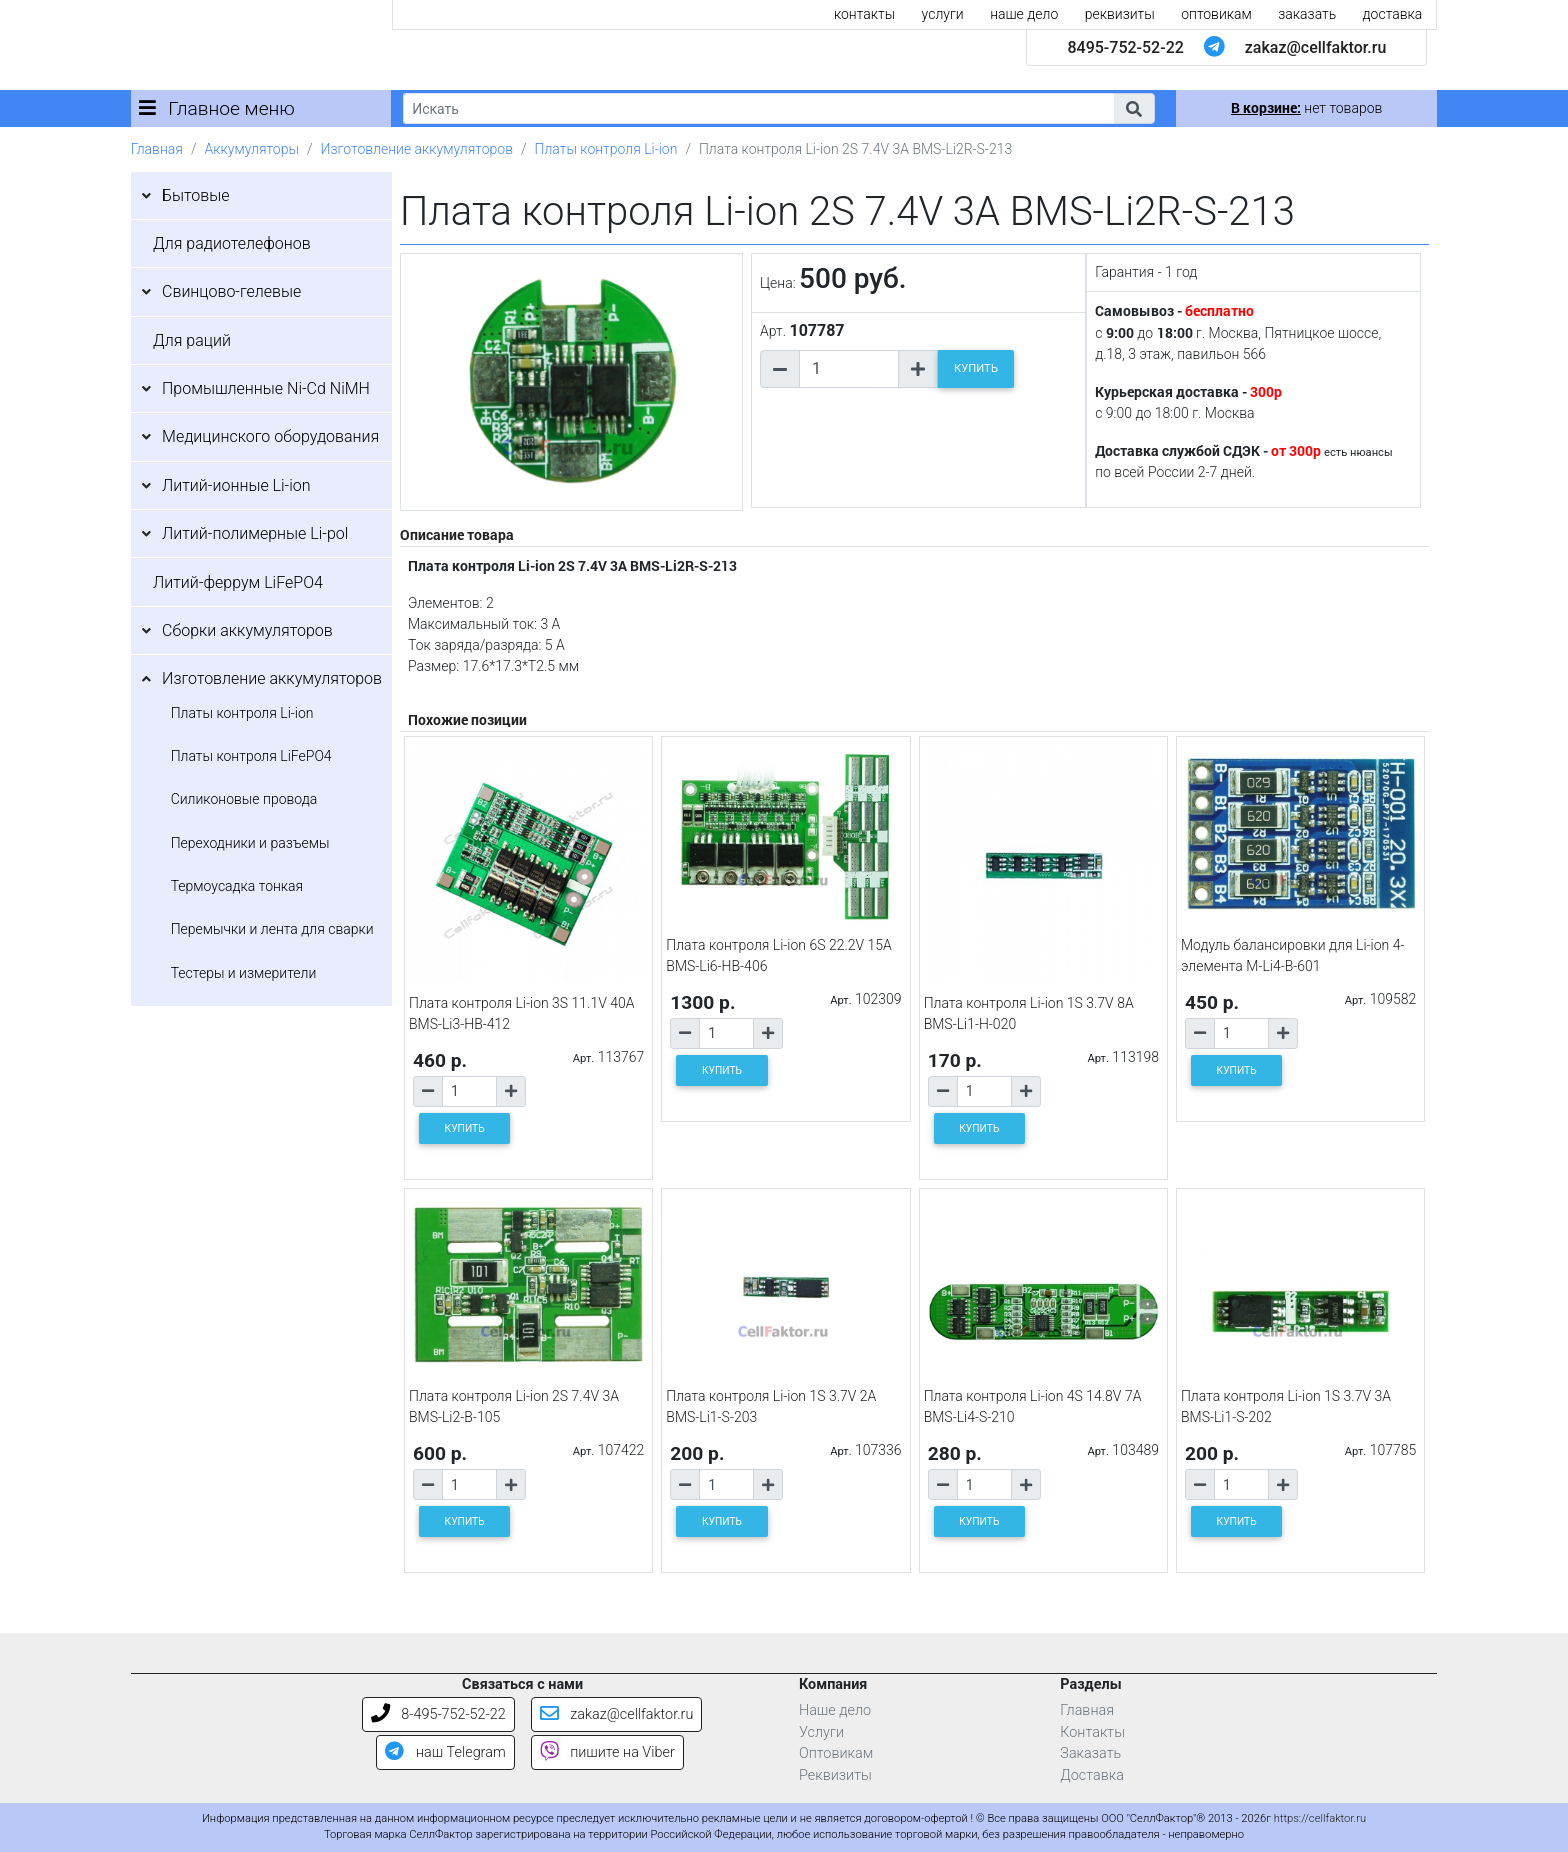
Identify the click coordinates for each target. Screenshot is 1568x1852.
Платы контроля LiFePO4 (251, 756)
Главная (157, 149)
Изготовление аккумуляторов (417, 149)
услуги (943, 14)
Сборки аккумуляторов (247, 630)
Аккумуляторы (251, 149)
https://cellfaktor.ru (1320, 1818)
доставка (1393, 14)
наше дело (1024, 14)
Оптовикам (836, 1753)
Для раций (192, 340)
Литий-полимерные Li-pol (255, 533)
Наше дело (835, 1710)
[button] (1134, 108)
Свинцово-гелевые (231, 291)
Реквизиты (835, 1775)
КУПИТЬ (976, 368)
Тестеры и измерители (244, 973)
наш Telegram (445, 1752)
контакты (864, 14)
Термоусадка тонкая (237, 886)
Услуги (821, 1732)
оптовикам (1216, 14)
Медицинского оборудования (270, 436)
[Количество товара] (849, 369)
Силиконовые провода (244, 799)
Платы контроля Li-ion (606, 149)
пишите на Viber (607, 1752)
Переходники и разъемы (250, 843)
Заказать (1090, 1753)
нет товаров (1306, 108)
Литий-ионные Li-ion (236, 485)
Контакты (1092, 1732)
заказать (1307, 14)
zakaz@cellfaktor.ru (1316, 47)
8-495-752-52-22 (438, 1714)
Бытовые (196, 195)
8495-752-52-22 (1125, 47)
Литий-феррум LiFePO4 (238, 582)
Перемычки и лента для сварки (272, 929)
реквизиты (1120, 14)
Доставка (1092, 1775)
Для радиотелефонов (232, 243)
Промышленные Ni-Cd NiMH (266, 388)
